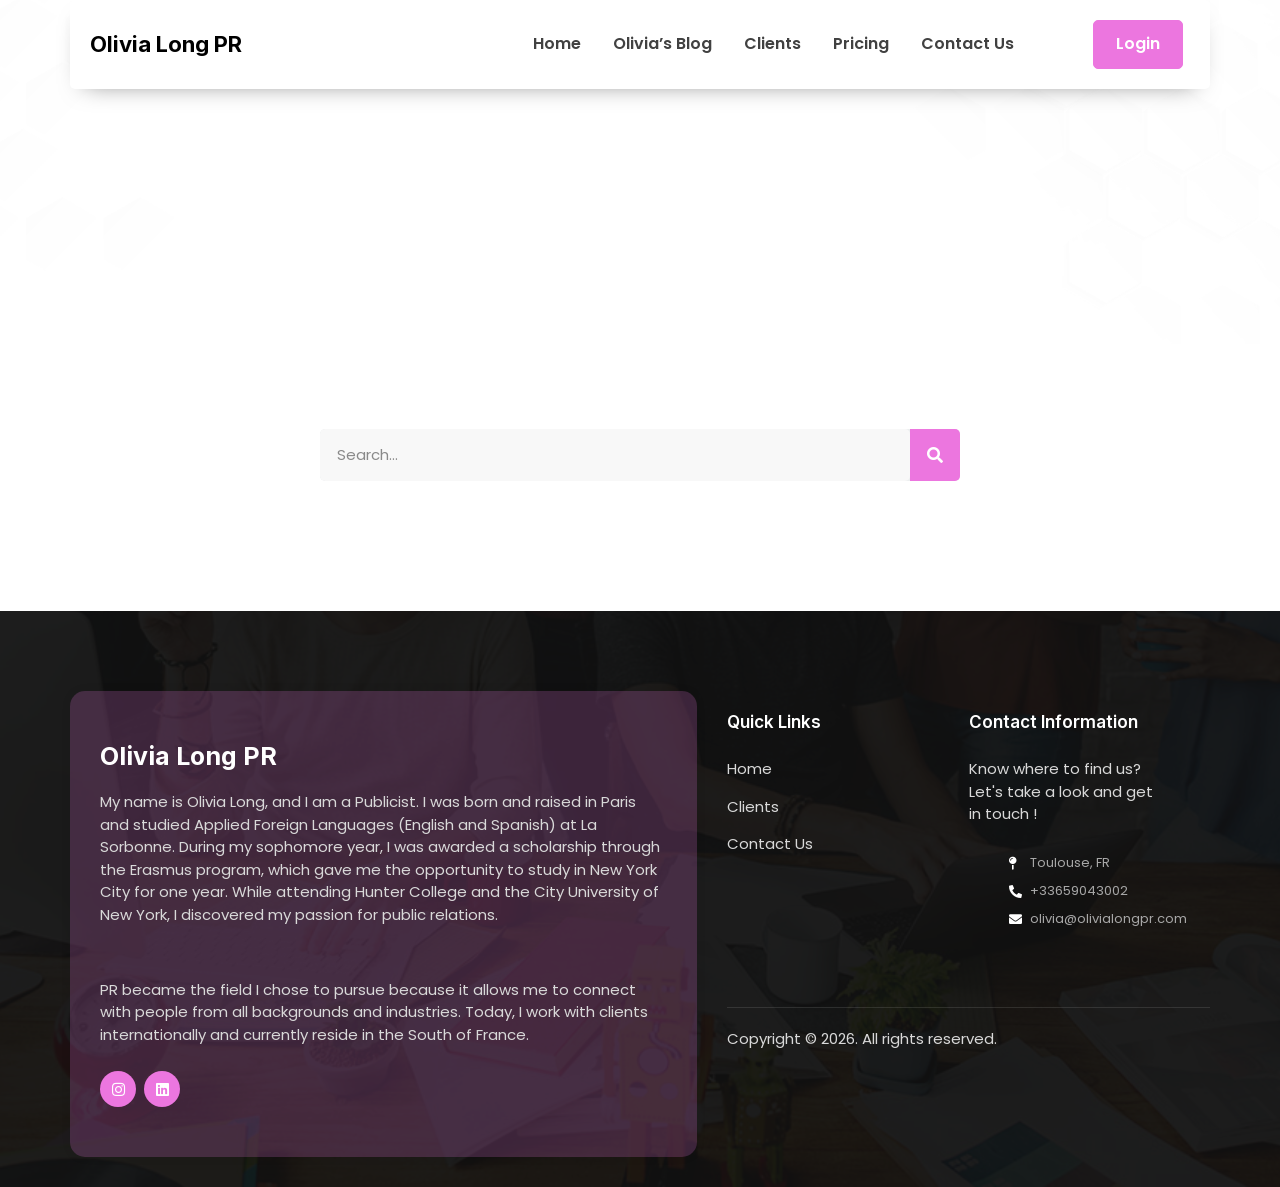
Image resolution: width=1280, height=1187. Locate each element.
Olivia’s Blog (662, 44)
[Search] (935, 455)
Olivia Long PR (166, 44)
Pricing (861, 44)
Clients (772, 44)
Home (557, 44)
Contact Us (967, 44)
